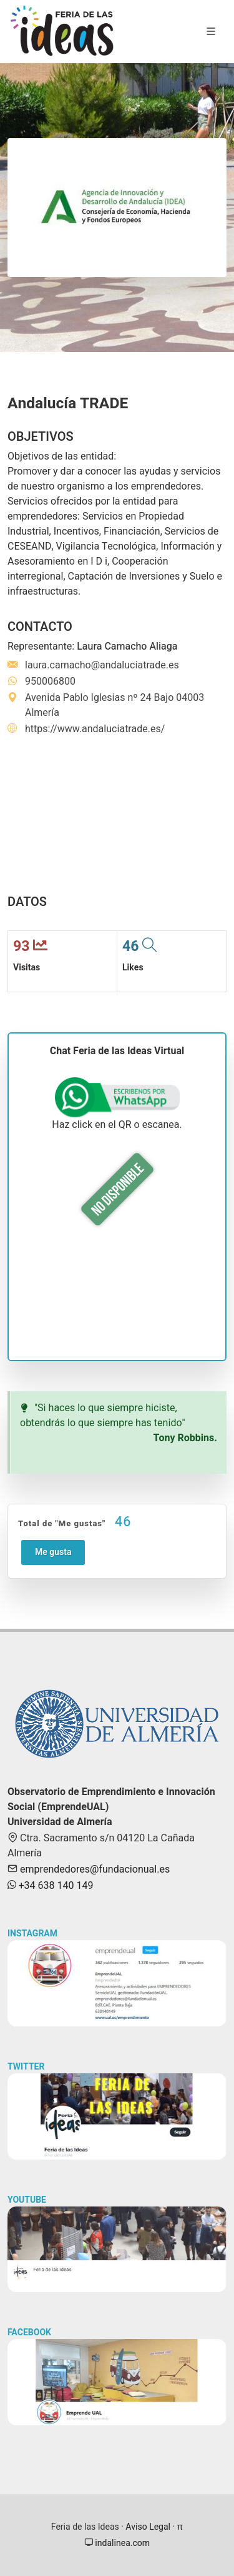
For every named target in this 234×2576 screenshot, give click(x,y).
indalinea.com (121, 2543)
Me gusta (53, 1552)
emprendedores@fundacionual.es (93, 1869)
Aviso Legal (147, 2526)
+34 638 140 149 (54, 1885)
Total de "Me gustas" (74, 1522)
